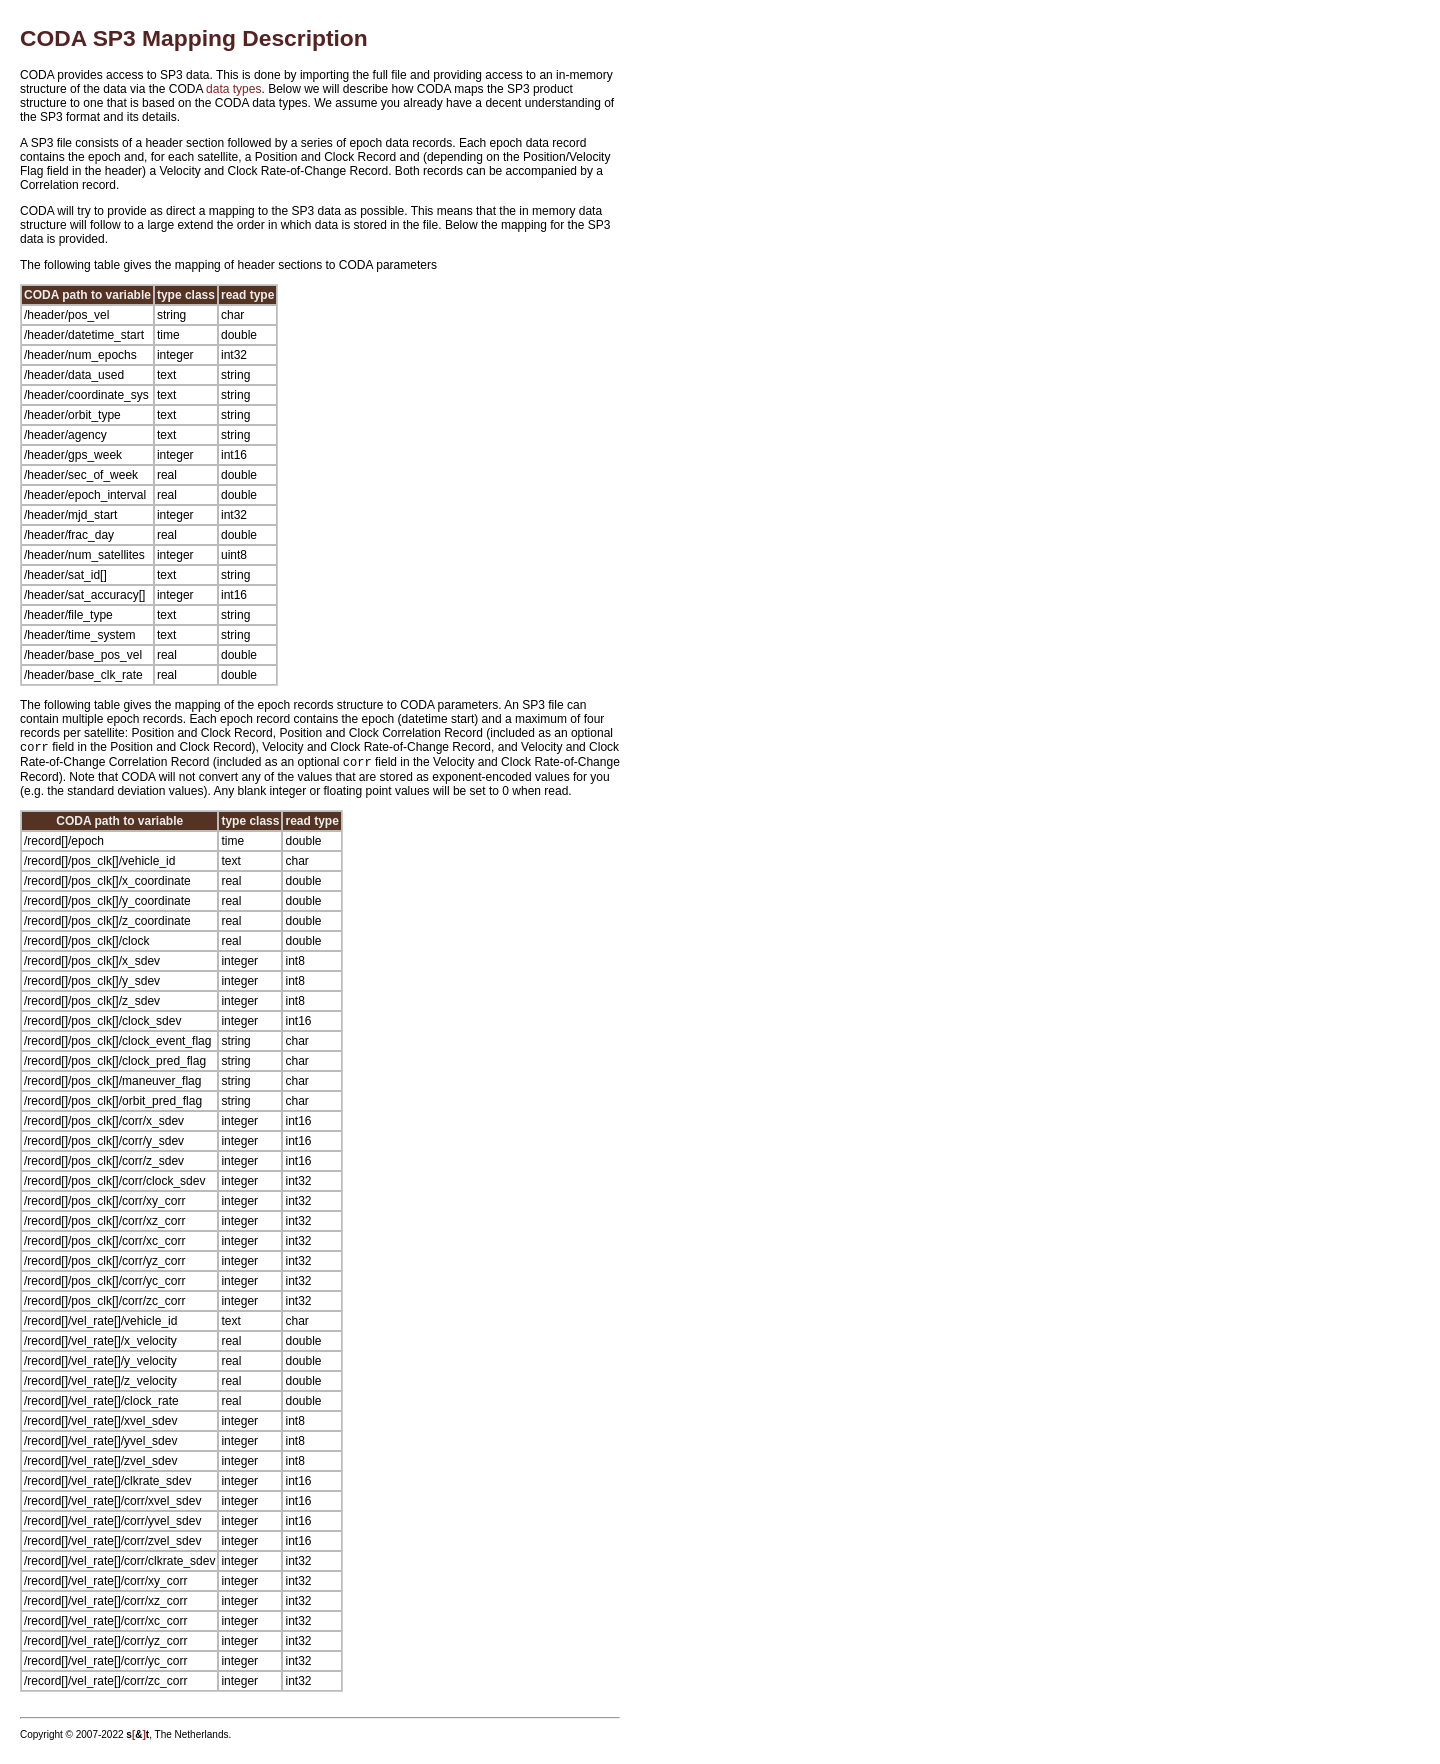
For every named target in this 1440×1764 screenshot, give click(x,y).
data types (233, 89)
